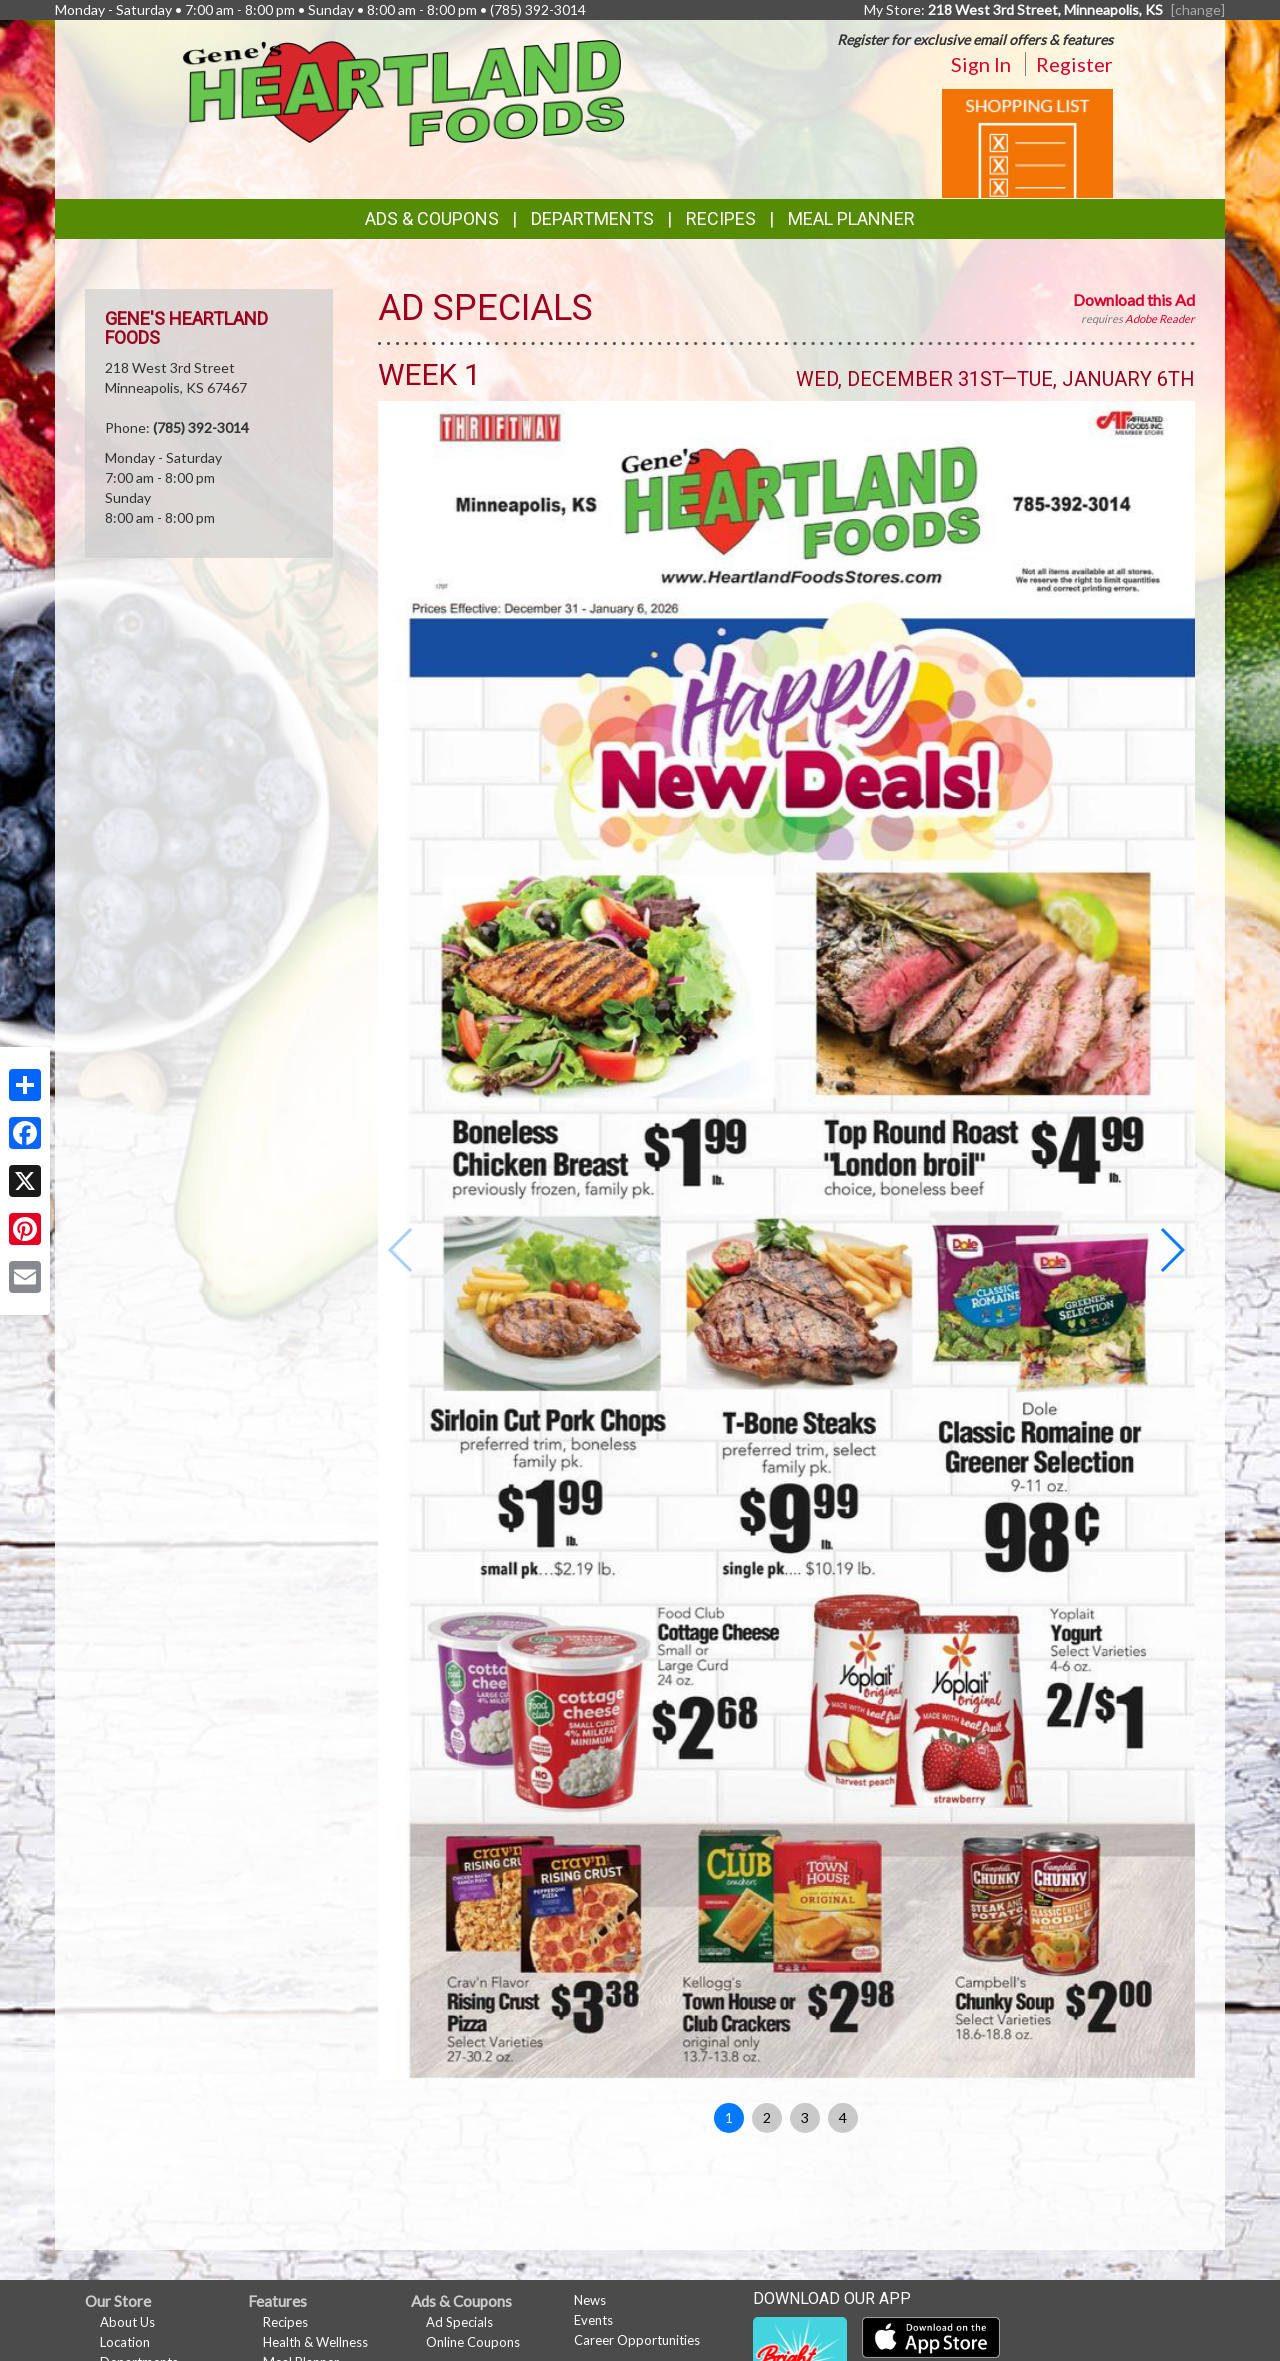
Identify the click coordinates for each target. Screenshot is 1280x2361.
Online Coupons (473, 2342)
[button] (1171, 1250)
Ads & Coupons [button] (432, 218)
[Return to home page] (404, 91)
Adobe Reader (1160, 318)
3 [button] (805, 2117)
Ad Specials (459, 2322)
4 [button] (843, 2117)
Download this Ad (1134, 299)
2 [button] (767, 2117)
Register (1074, 64)
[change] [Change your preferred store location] (1198, 9)
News (590, 2300)
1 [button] (729, 2117)
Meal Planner (851, 218)
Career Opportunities (637, 2340)
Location (125, 2342)
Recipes (721, 218)
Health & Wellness (315, 2342)
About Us (127, 2322)
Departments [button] (592, 218)
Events (593, 2320)
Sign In (981, 64)
